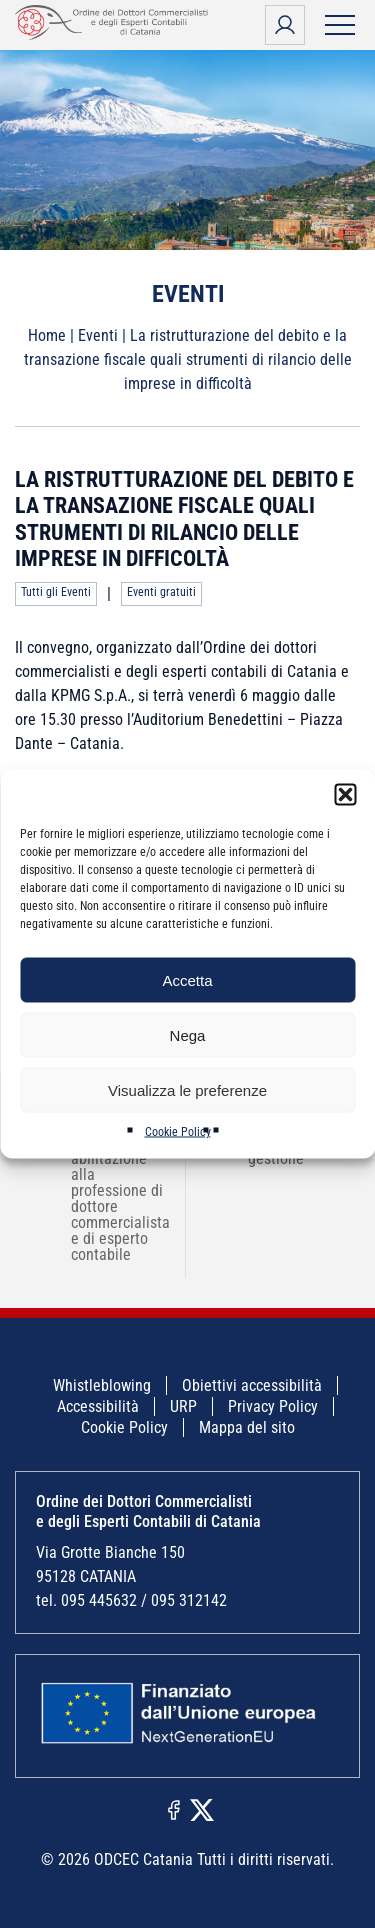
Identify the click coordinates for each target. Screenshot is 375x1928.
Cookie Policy (178, 1132)
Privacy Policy (273, 1406)
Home (47, 335)
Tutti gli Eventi (56, 592)
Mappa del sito (247, 1427)
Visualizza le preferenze (187, 1089)
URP (183, 1406)
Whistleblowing (102, 1385)
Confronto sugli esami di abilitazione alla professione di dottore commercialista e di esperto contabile (107, 1190)
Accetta (187, 979)
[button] (345, 795)
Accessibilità (98, 1406)
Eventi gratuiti (161, 592)
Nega (188, 1034)
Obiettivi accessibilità (252, 1385)
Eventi (98, 335)
